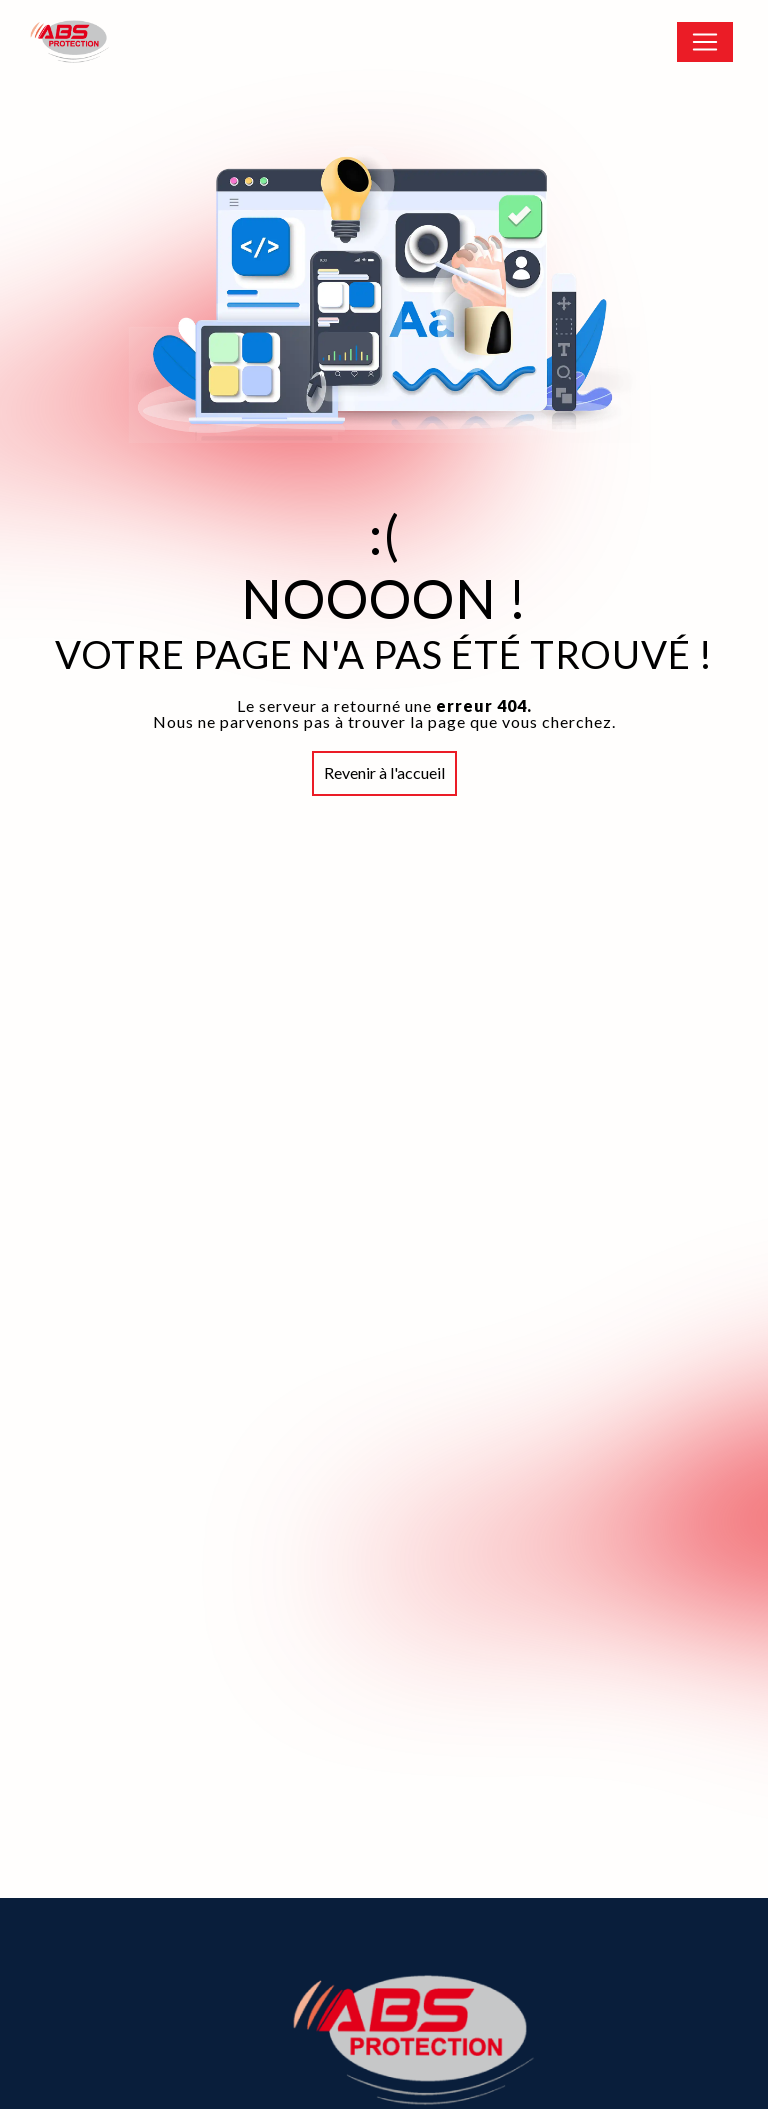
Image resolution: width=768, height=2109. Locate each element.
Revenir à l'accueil (384, 772)
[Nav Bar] (705, 42)
